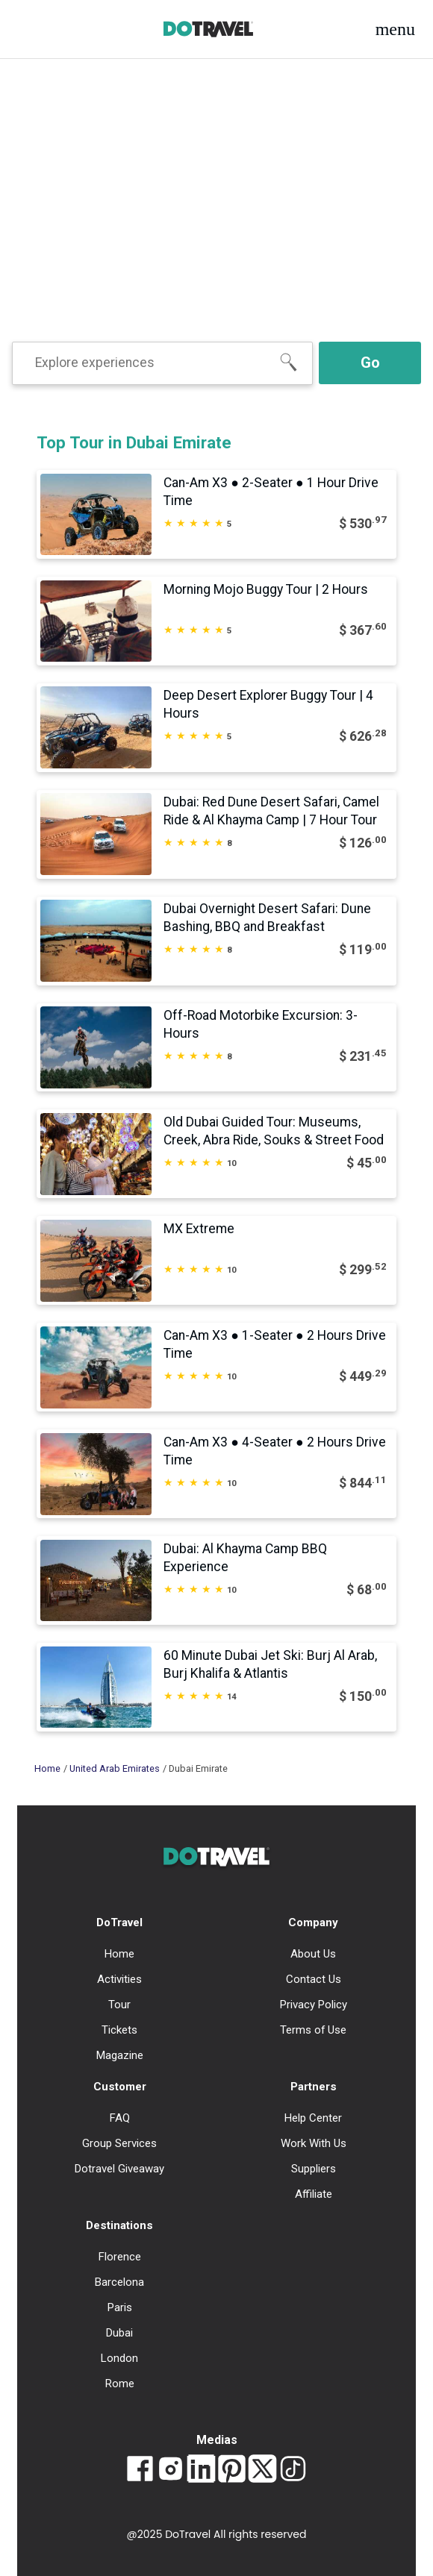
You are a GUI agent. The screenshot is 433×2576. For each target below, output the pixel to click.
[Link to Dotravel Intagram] (170, 2470)
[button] (395, 29)
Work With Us (313, 2143)
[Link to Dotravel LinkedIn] (201, 2470)
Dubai (119, 2333)
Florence (120, 2256)
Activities (119, 1979)
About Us (313, 1954)
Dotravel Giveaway (119, 2168)
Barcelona (119, 2282)
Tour (119, 2004)
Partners (313, 2086)
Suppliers (313, 2168)
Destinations (119, 2225)
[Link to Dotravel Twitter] (262, 2470)
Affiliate (313, 2194)
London (119, 2358)
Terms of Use (313, 2030)
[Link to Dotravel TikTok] (293, 2470)
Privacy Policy (313, 2004)
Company (313, 1922)
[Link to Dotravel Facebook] (140, 2470)
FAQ (120, 2118)
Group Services (119, 2143)
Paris (120, 2307)
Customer (119, 2086)
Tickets (119, 2030)
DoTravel (119, 1922)
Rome (119, 2383)
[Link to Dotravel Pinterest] (231, 2470)
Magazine (119, 2055)
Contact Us (313, 1979)
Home (47, 1768)
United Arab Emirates (114, 1768)
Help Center (313, 2118)
